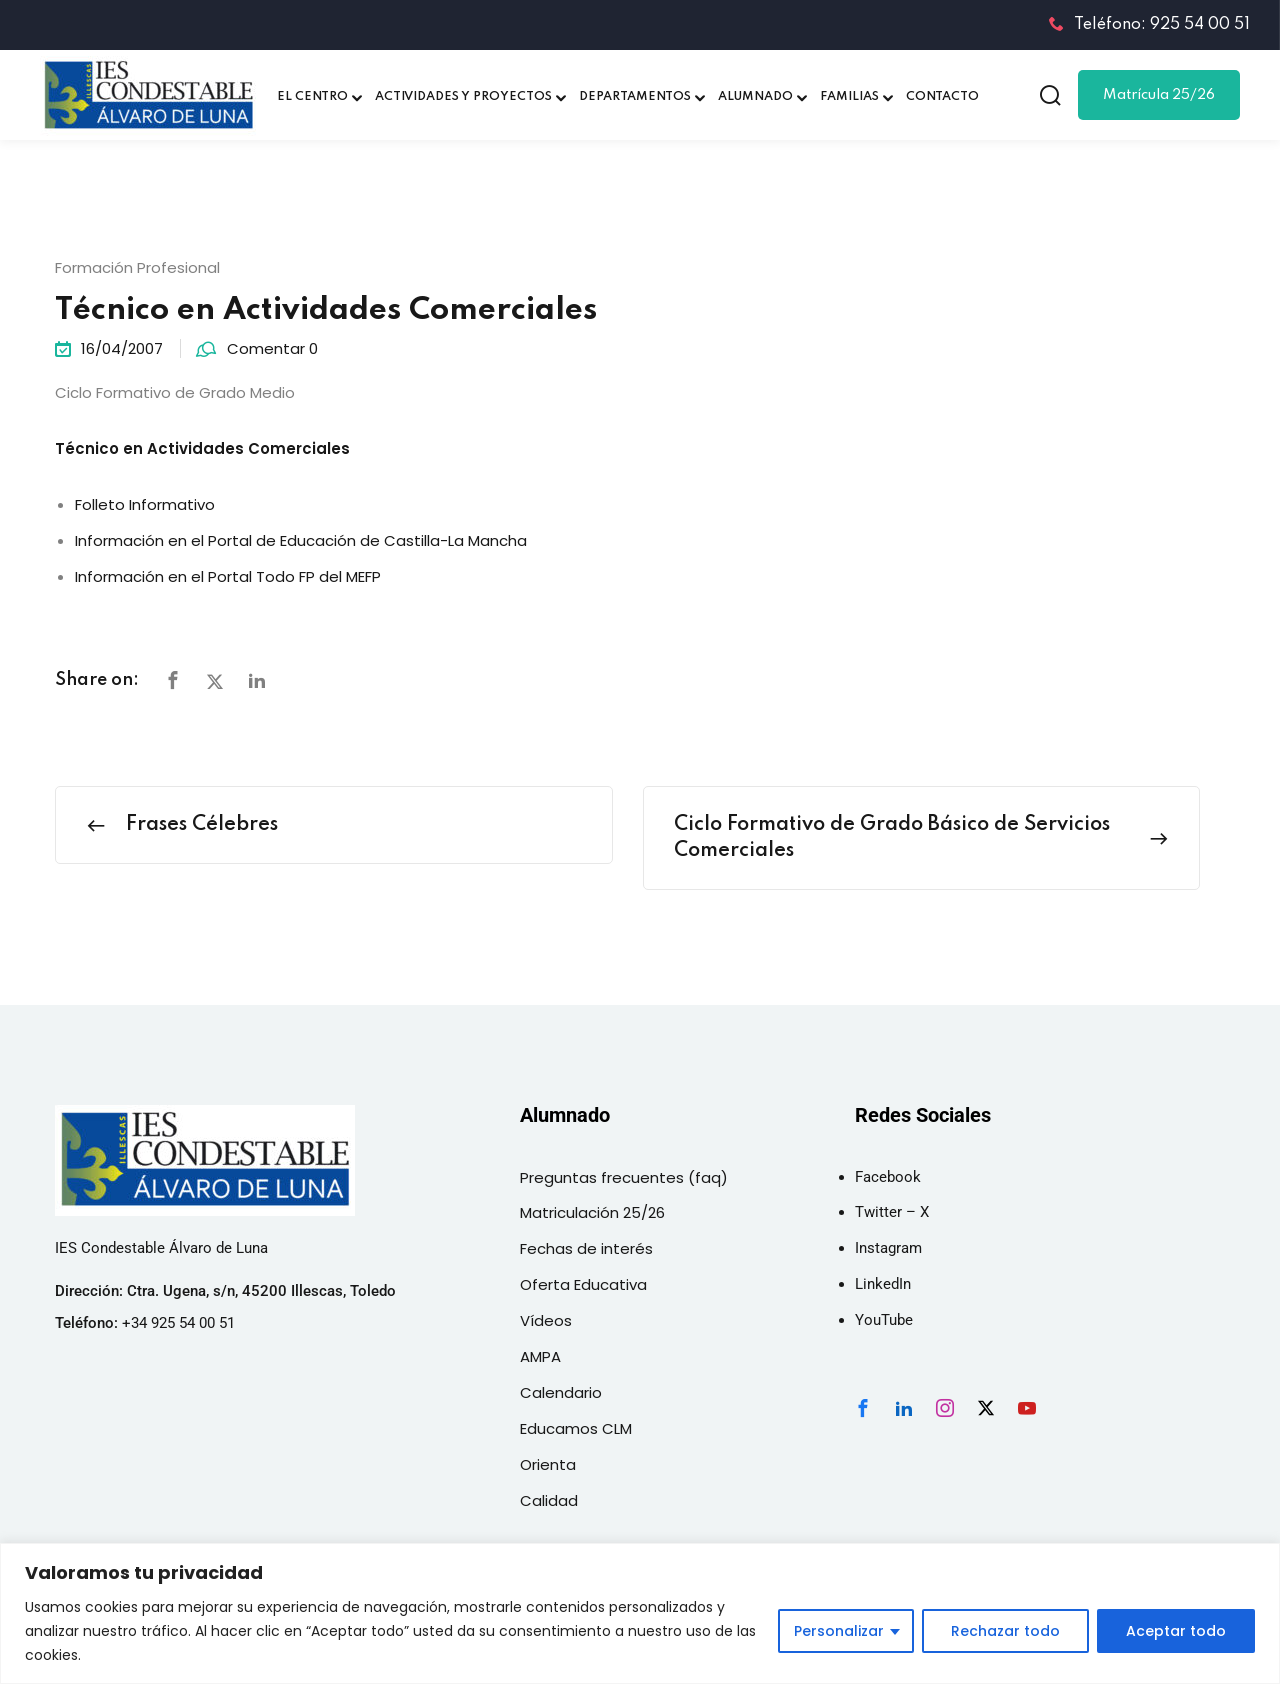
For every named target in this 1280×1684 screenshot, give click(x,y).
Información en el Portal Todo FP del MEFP (228, 576)
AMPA (540, 1356)
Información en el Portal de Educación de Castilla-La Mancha (301, 540)
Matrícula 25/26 (1159, 95)
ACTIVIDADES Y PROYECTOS (463, 97)
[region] (640, 1613)
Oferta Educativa (583, 1284)
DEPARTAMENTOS (635, 97)
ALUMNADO (755, 97)
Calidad (549, 1500)
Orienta (548, 1464)
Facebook (888, 1177)
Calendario (561, 1392)
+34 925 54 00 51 (178, 1323)
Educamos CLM (576, 1428)
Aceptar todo (1176, 1631)
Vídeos (546, 1320)
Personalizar (839, 1631)
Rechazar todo (1005, 1631)
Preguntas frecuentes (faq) (624, 1177)
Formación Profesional (137, 267)
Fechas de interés (586, 1248)
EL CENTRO (312, 97)
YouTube (884, 1320)
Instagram (888, 1248)
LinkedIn (883, 1284)
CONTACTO (942, 97)
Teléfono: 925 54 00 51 (1149, 25)
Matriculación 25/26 (592, 1212)
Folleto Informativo (145, 504)
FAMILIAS (849, 97)
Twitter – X (892, 1212)
